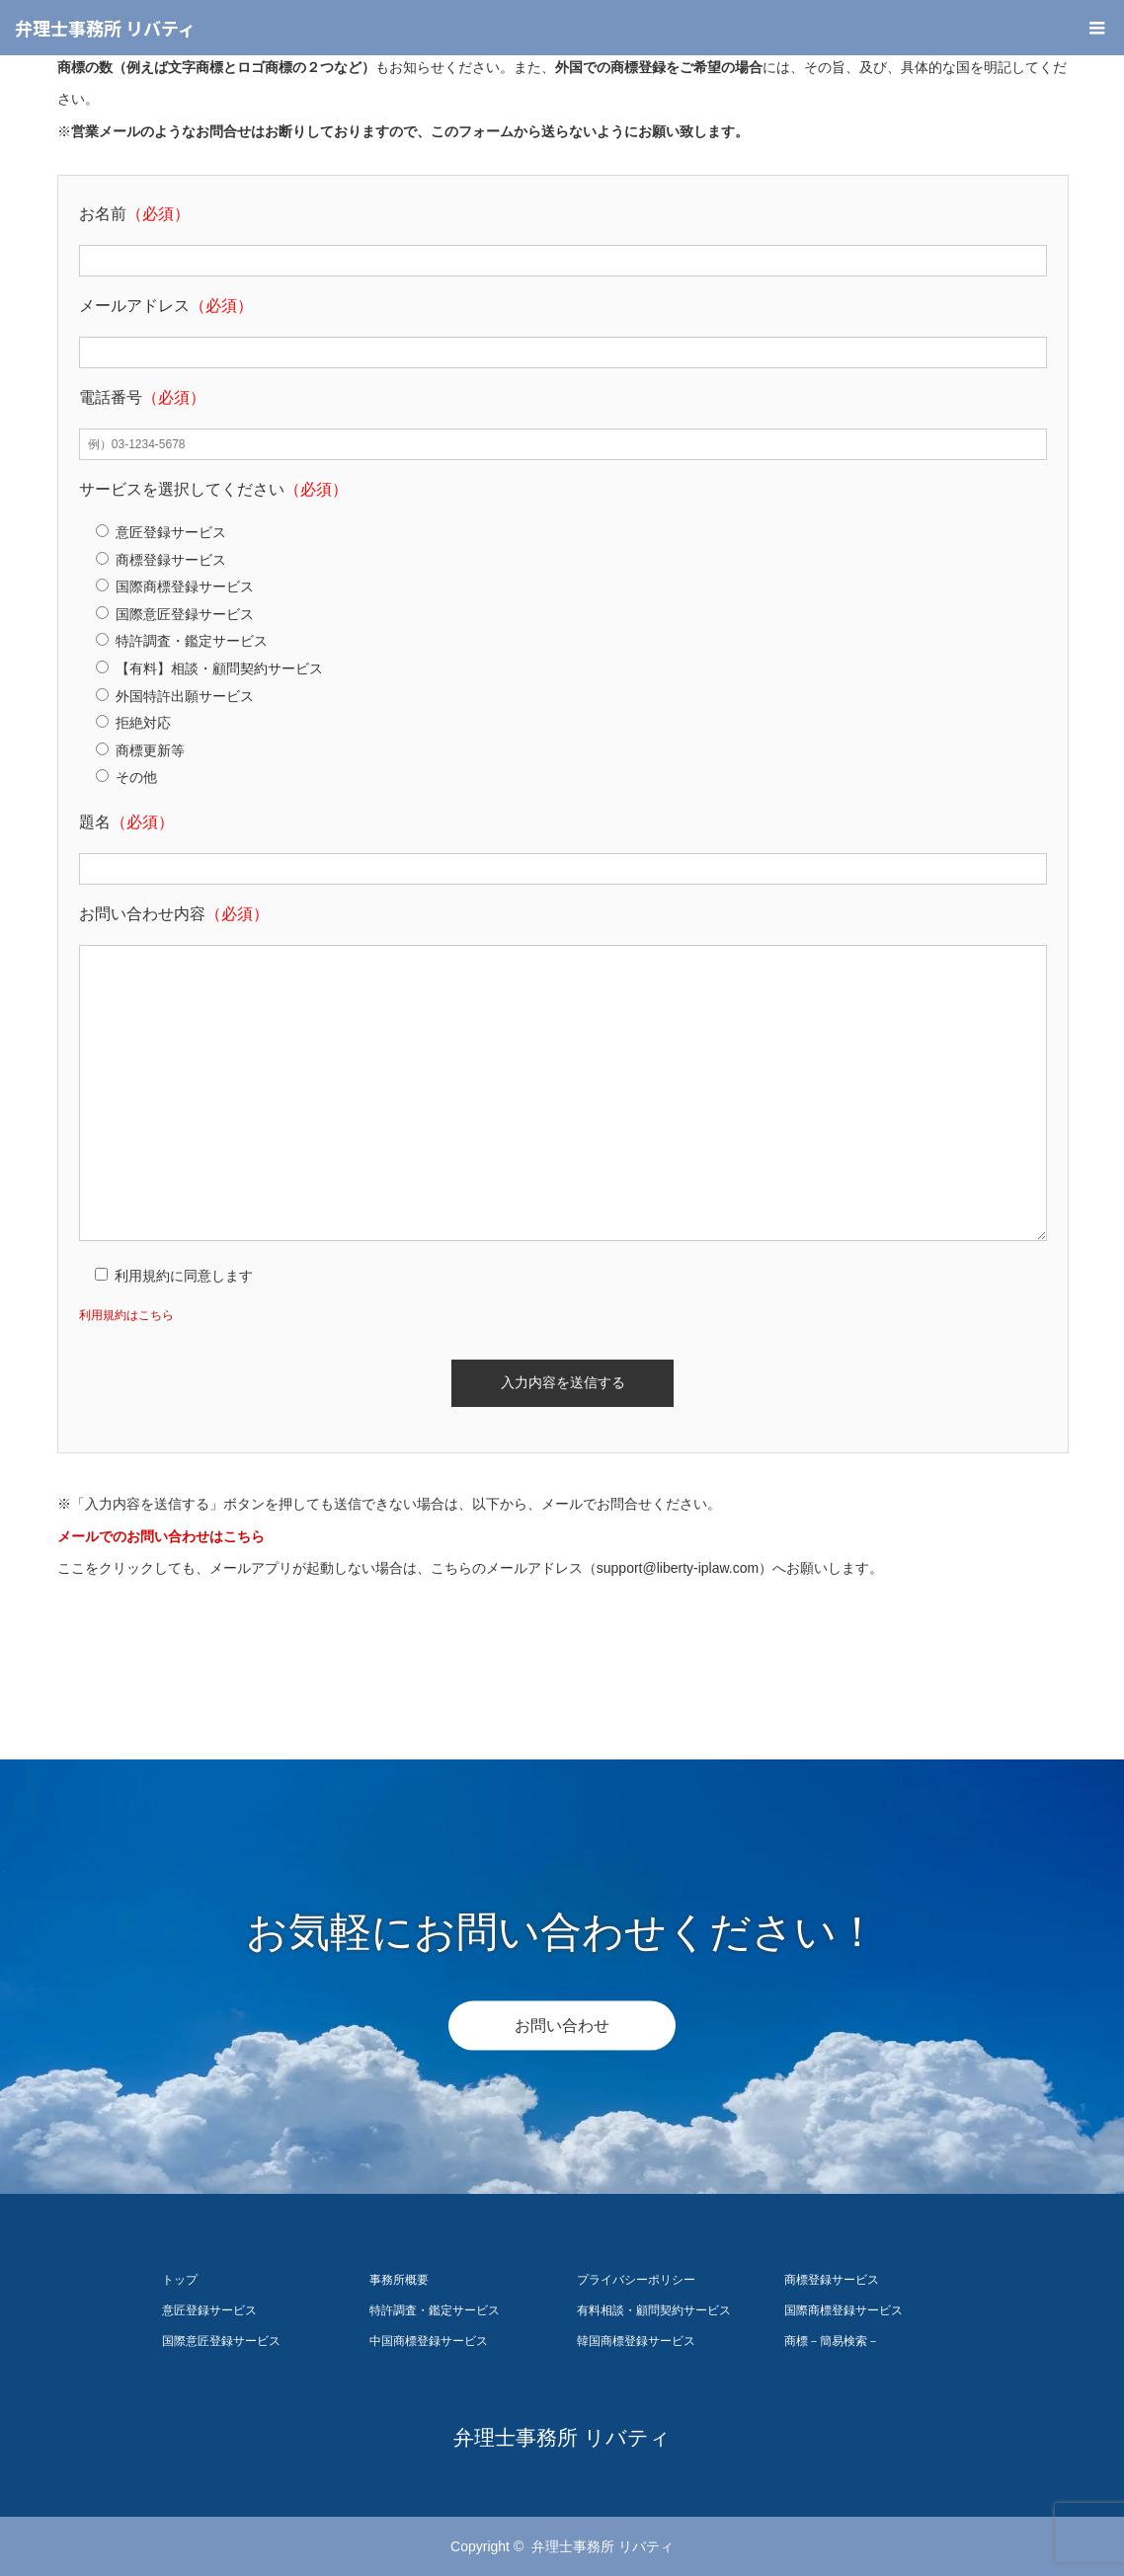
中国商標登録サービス (428, 2341)
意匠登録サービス (209, 2310)
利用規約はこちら (126, 1315)
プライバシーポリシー (636, 2280)
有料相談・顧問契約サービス (654, 2310)
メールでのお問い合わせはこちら (161, 1536)
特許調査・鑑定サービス (434, 2310)
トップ (180, 2280)
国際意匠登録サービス (221, 2341)
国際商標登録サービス (843, 2310)
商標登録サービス (831, 2280)
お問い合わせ (562, 2024)
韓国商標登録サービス (636, 2341)
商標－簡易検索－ (831, 2341)
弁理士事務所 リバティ (105, 28)
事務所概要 (399, 2280)
